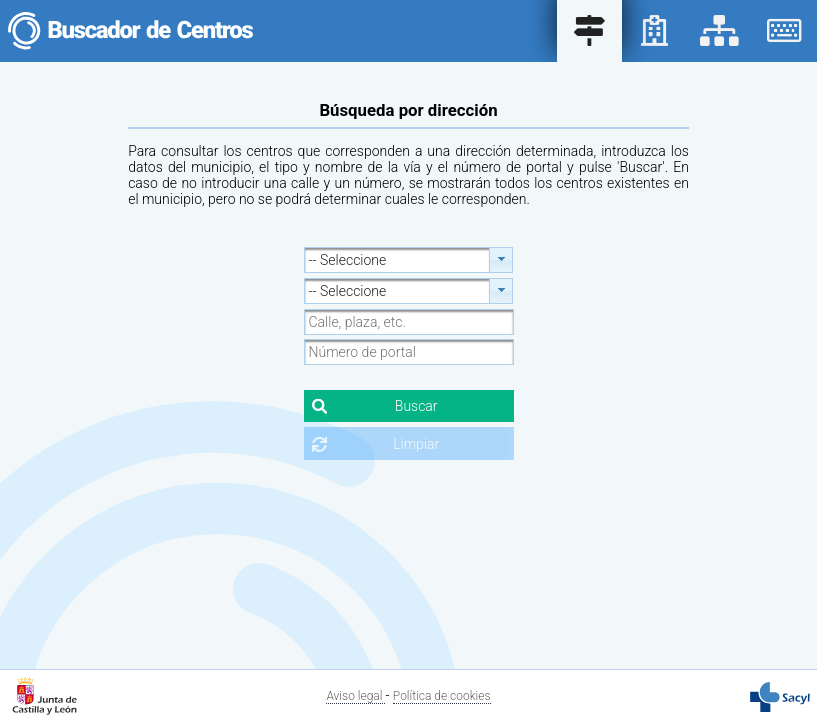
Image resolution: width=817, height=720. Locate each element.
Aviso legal (355, 696)
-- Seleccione (348, 260)
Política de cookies (442, 696)
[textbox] (409, 322)
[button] (409, 406)
